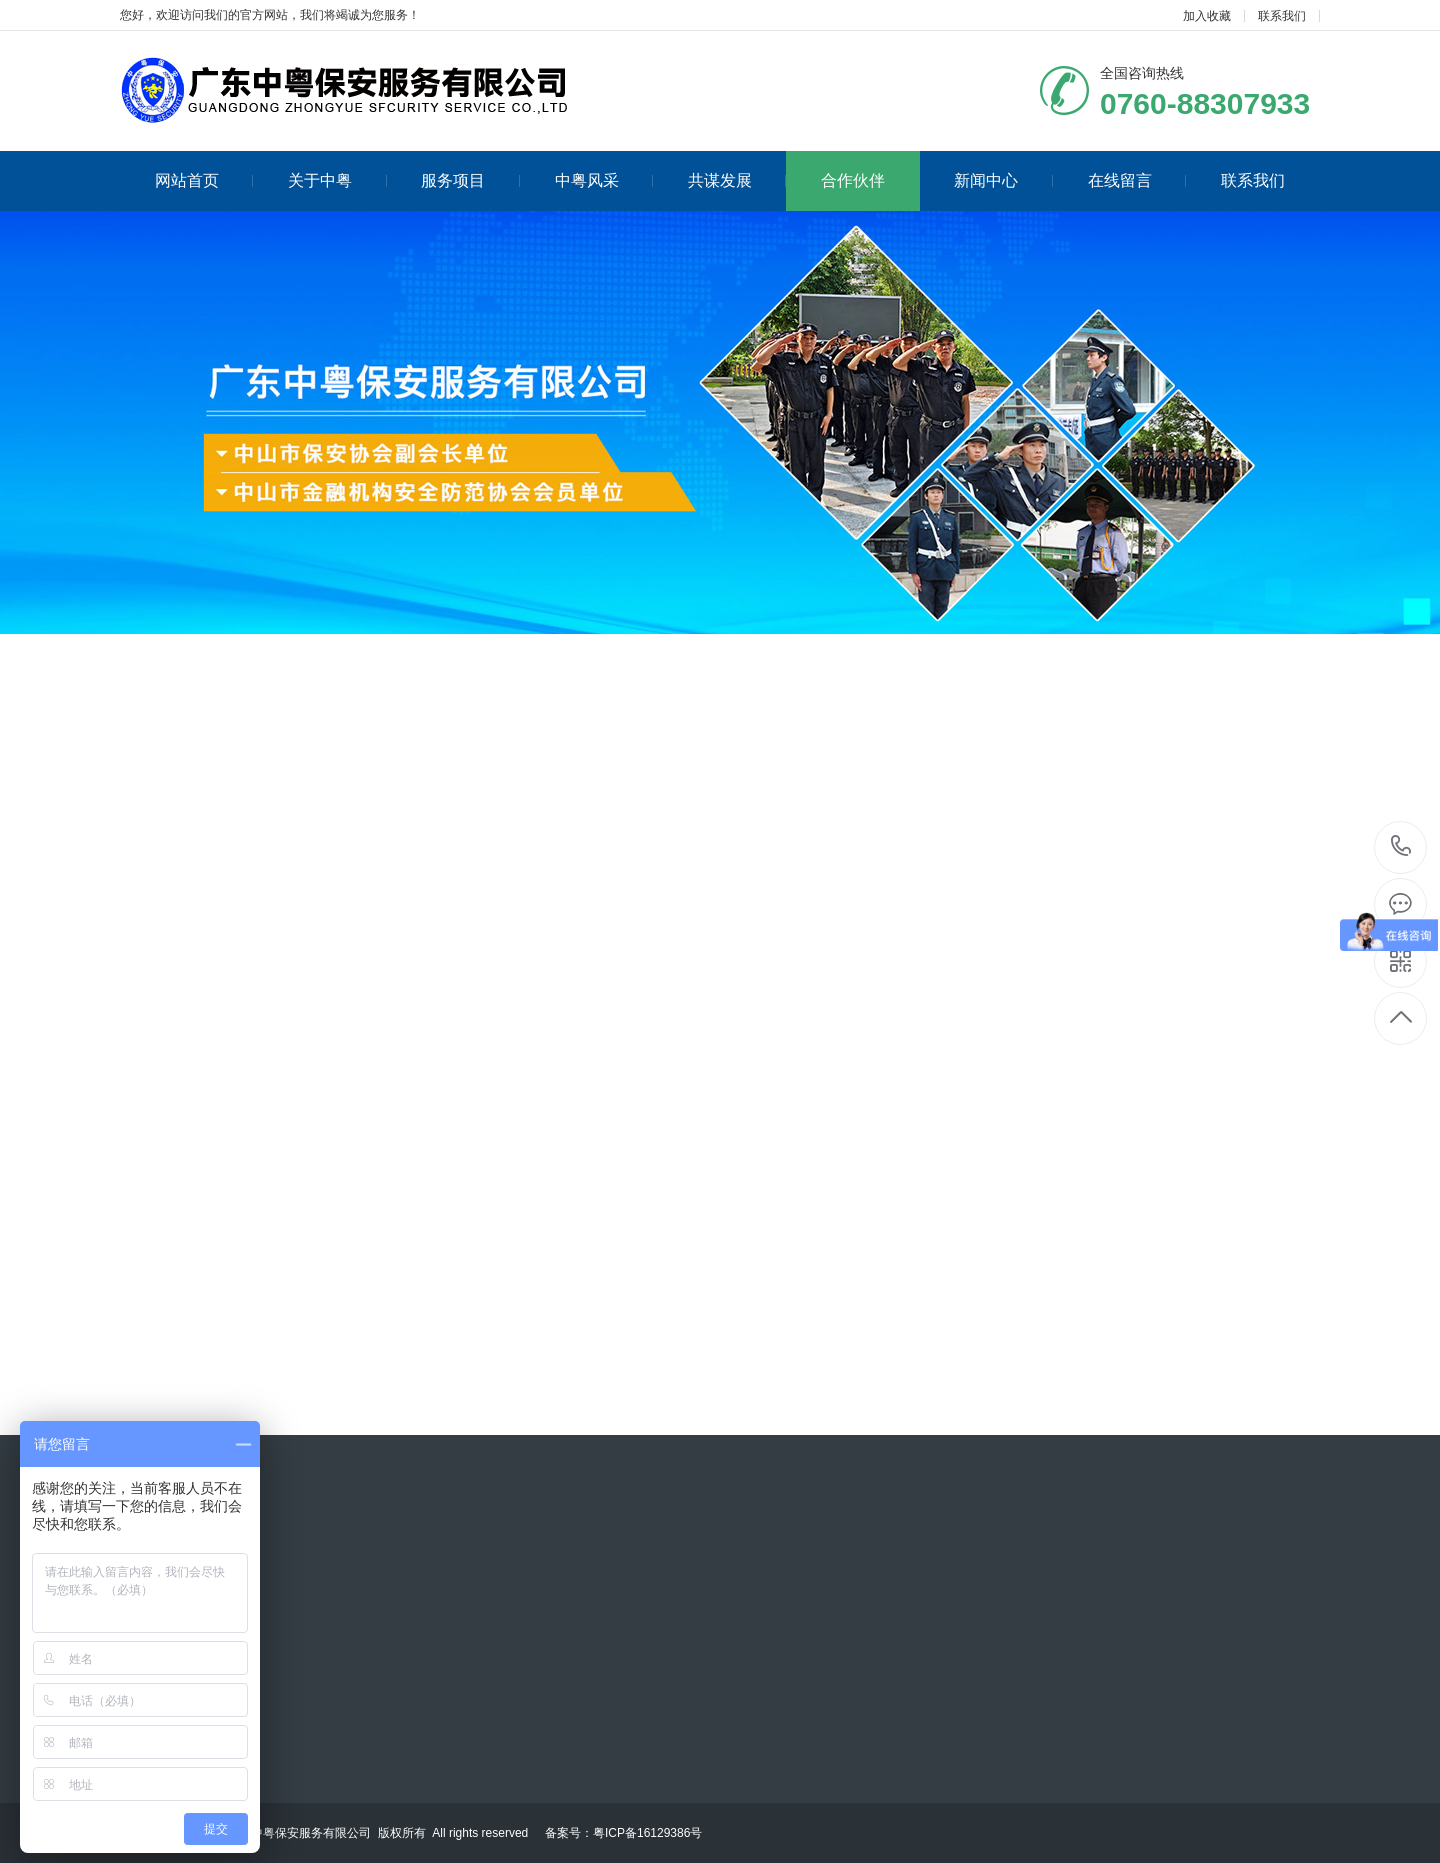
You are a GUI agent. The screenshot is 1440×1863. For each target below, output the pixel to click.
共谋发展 (737, 180)
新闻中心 (1003, 180)
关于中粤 (337, 180)
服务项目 (470, 180)
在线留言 (1137, 180)
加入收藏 (1207, 16)
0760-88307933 (1401, 847)
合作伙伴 (853, 180)
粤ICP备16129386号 (647, 1833)
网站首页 (204, 180)
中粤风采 (604, 180)
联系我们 (1282, 16)
